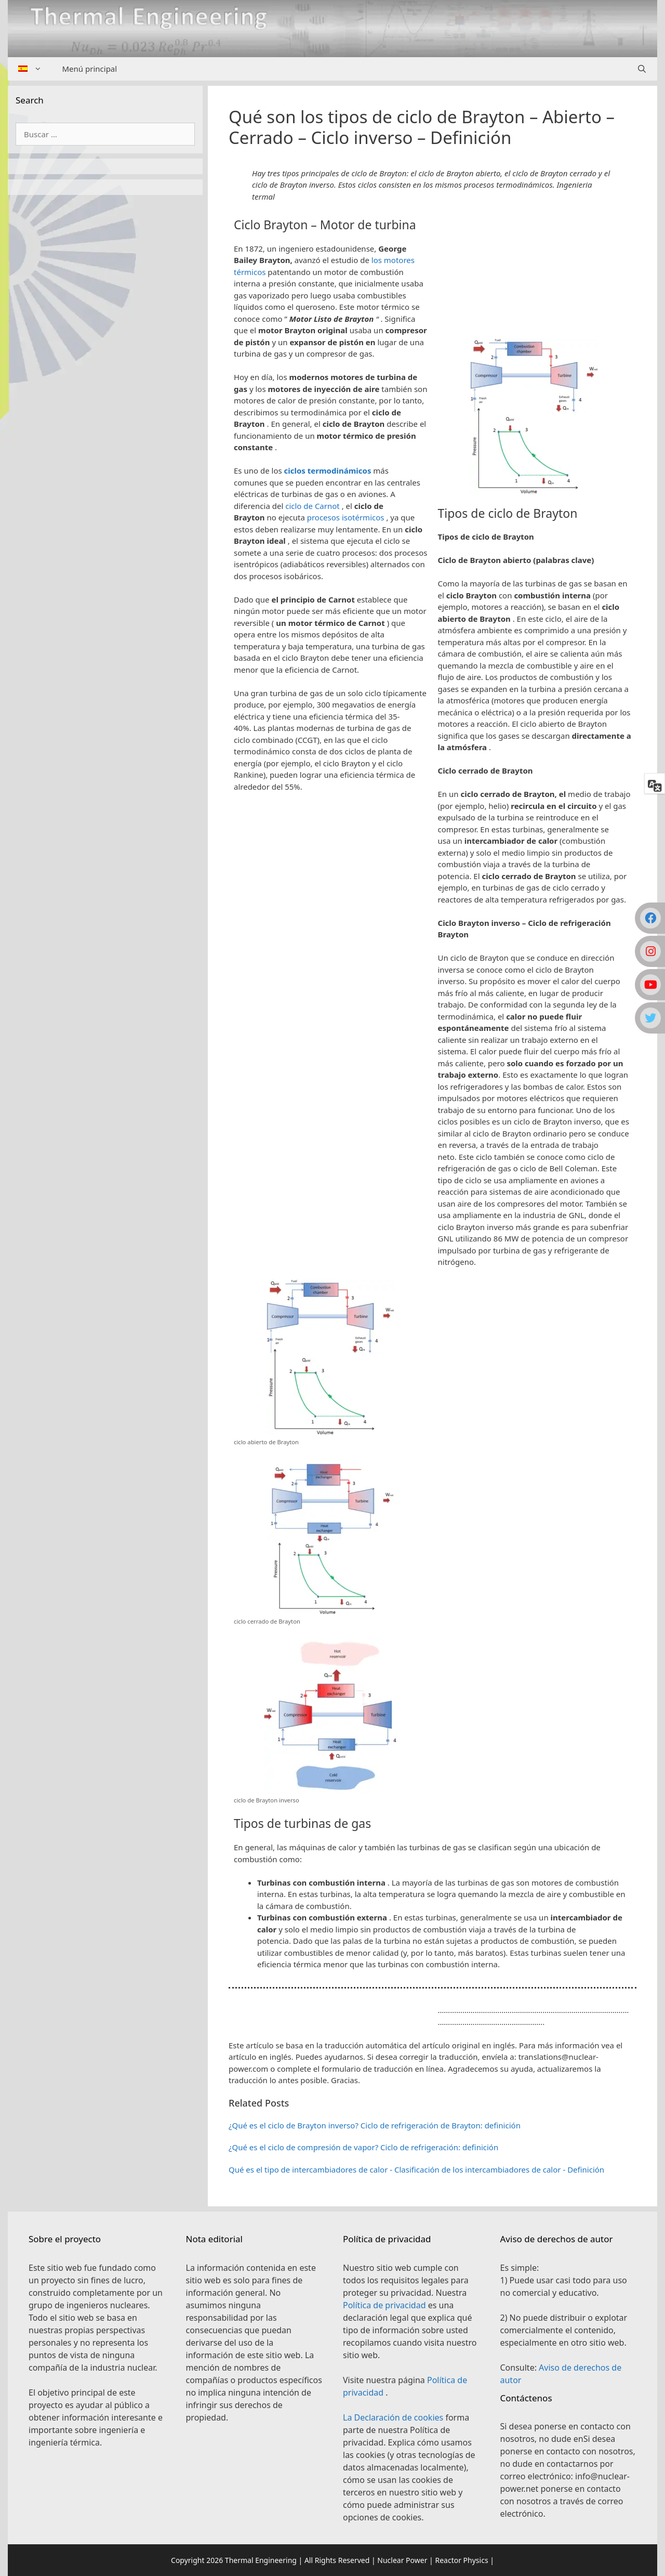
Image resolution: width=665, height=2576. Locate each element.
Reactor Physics (461, 2560)
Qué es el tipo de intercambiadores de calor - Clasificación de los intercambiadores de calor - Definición (416, 2169)
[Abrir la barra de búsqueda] (642, 69)
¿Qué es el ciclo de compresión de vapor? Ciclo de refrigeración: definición (363, 2147)
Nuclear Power (402, 2560)
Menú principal (89, 68)
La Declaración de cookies (394, 2417)
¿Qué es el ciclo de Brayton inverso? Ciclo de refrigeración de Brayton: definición (375, 2125)
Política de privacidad (385, 2305)
